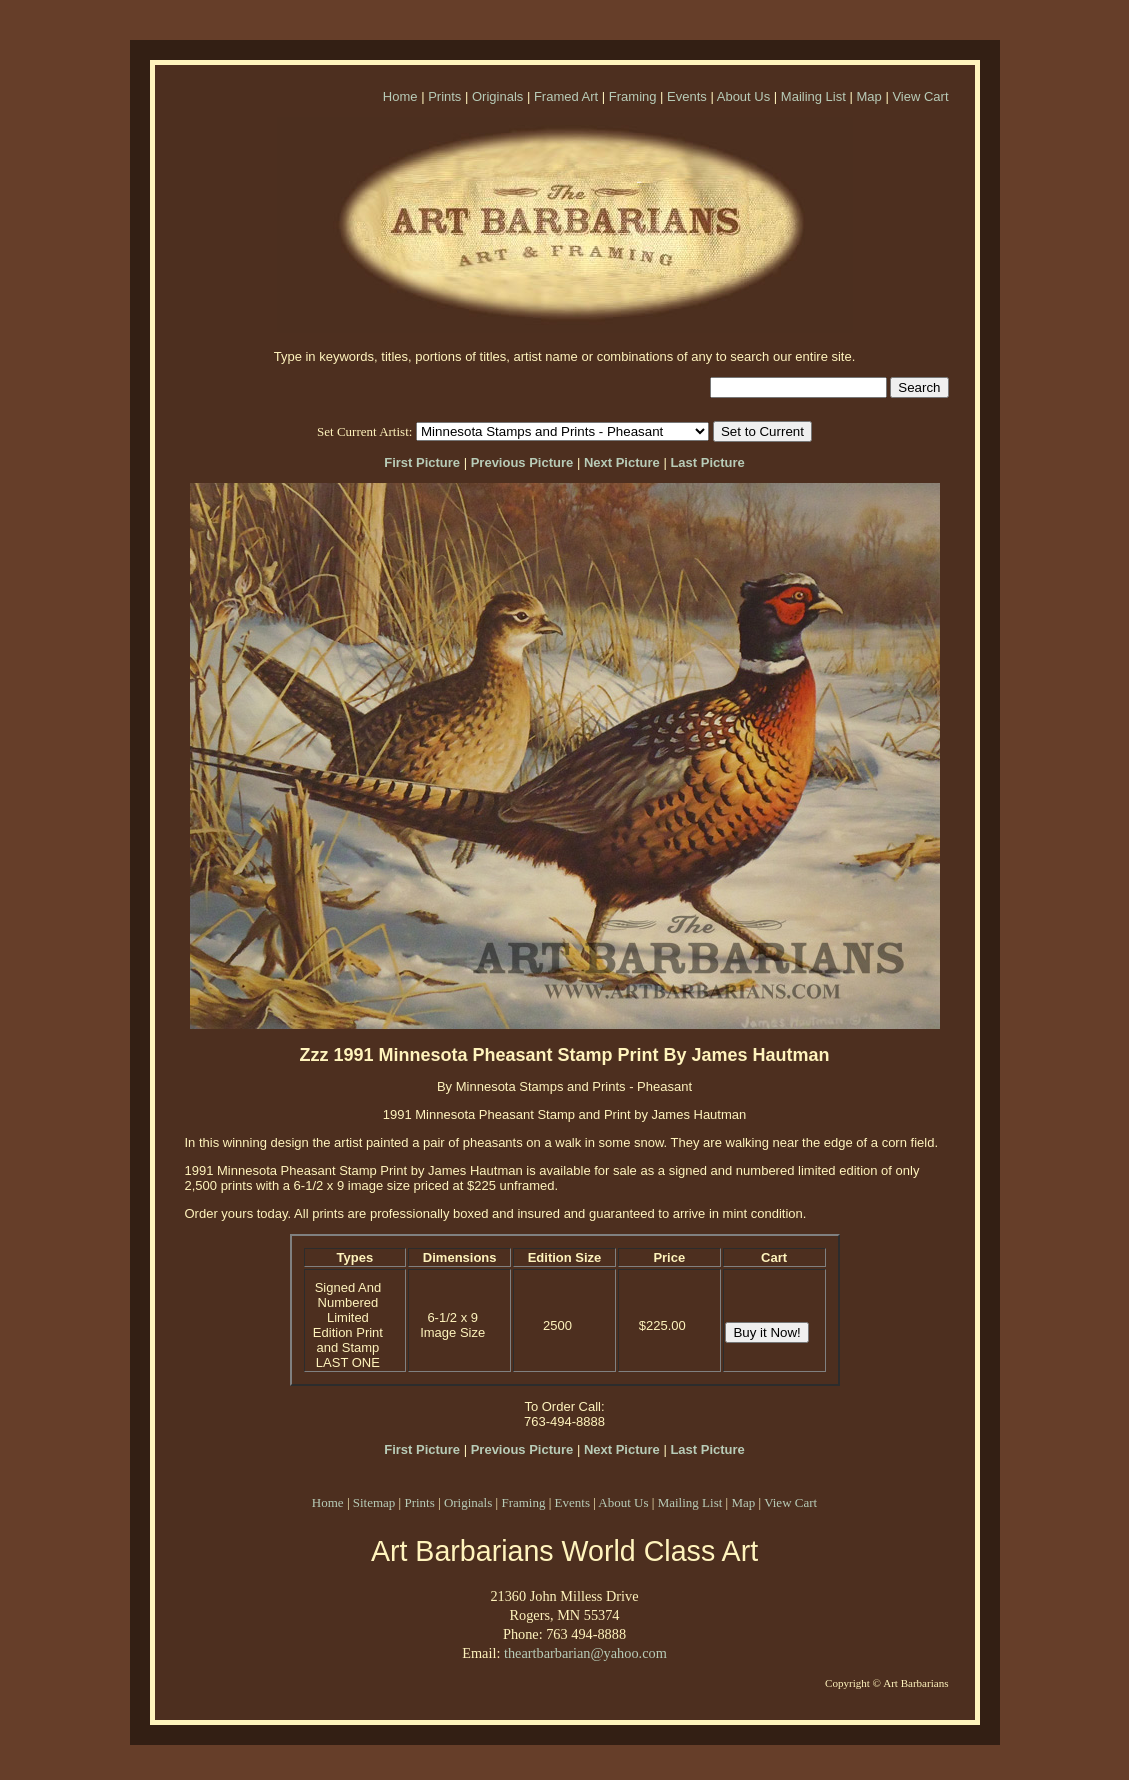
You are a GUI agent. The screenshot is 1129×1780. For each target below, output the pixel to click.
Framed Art (566, 96)
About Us (743, 96)
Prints (444, 96)
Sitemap (374, 1502)
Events (687, 96)
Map (868, 96)
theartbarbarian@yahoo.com (585, 1653)
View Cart (920, 96)
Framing (633, 96)
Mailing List (813, 96)
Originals (497, 96)
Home (400, 96)
